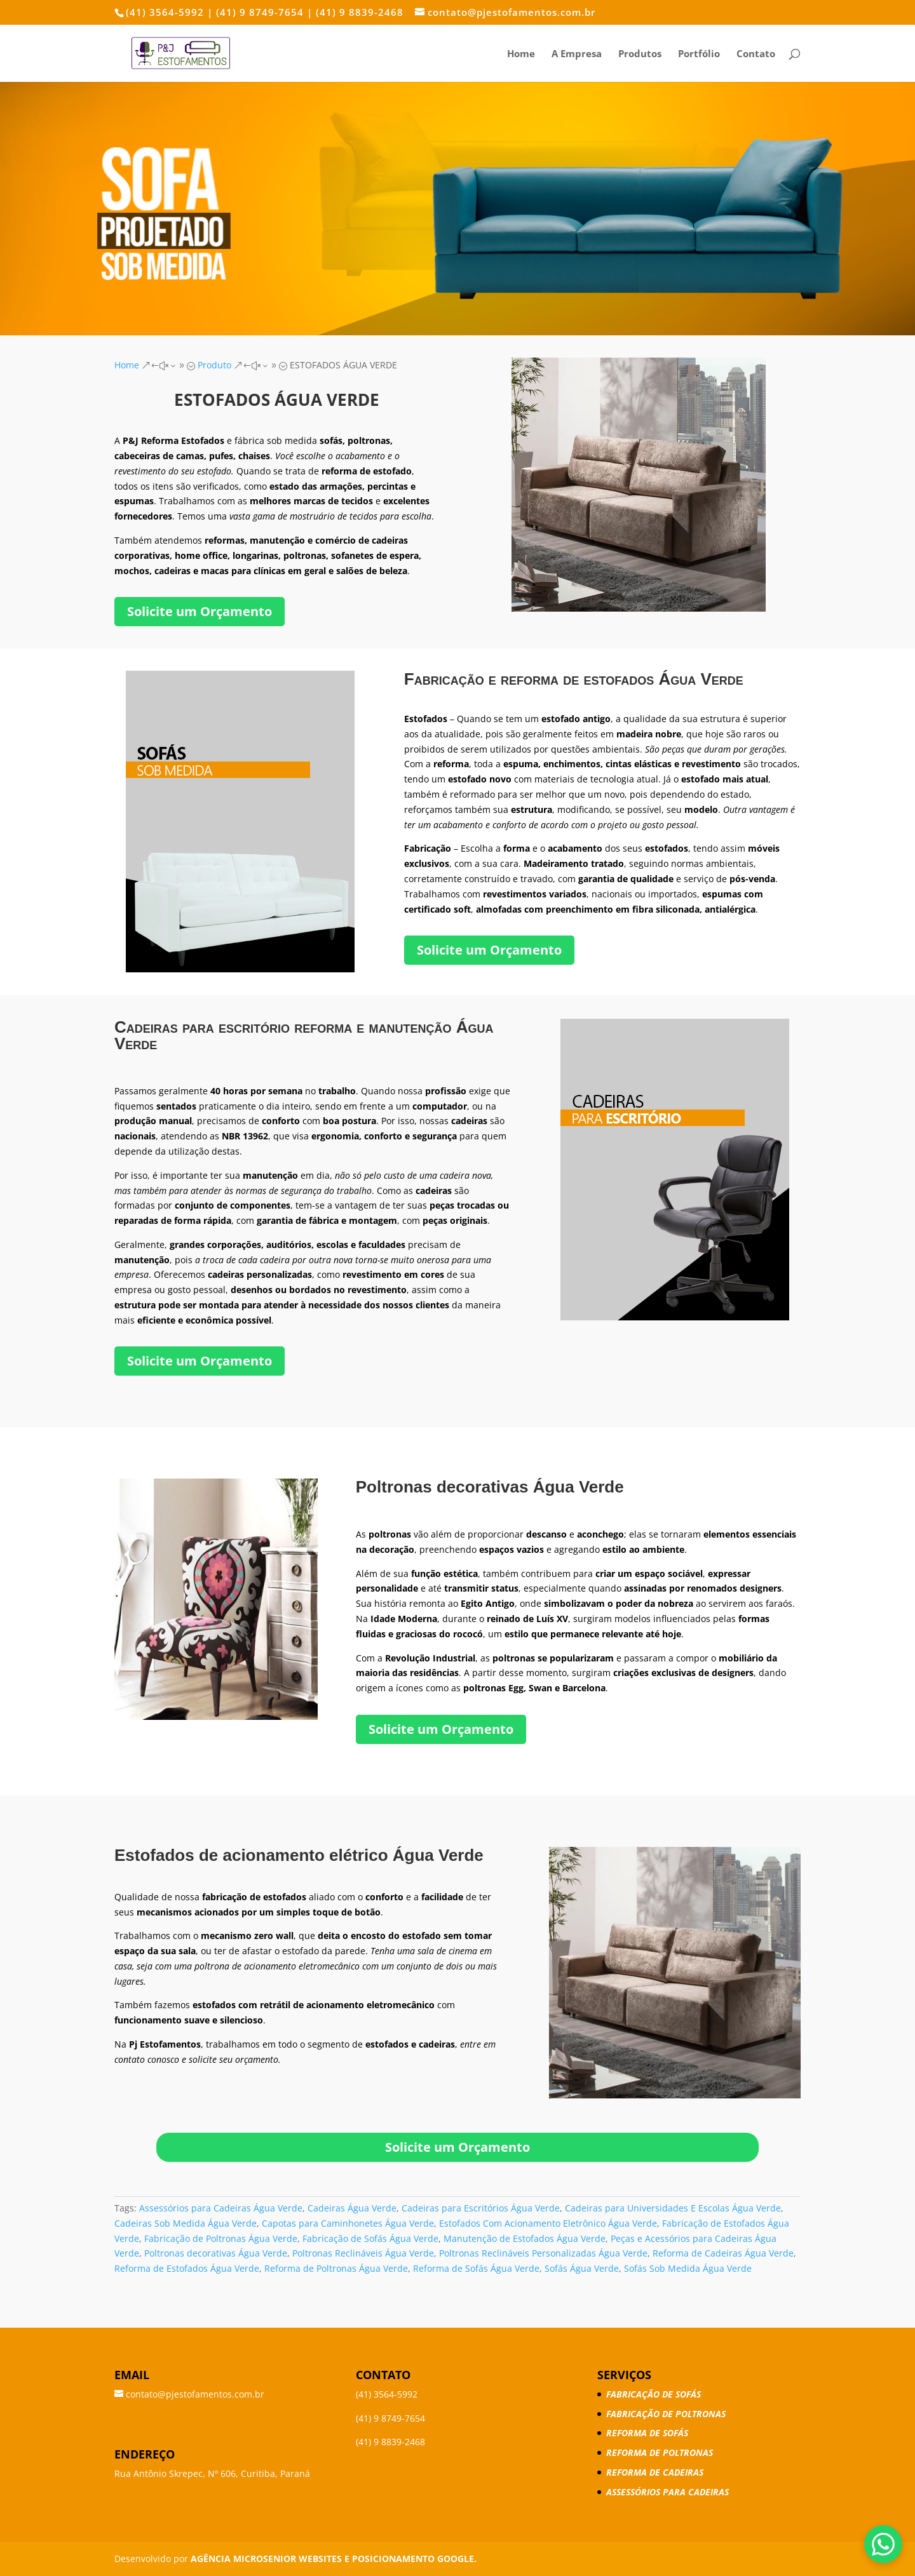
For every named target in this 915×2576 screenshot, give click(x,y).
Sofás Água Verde (582, 2268)
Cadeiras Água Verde (352, 2208)
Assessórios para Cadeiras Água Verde (220, 2208)
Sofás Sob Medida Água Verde (688, 2268)
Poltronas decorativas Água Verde (215, 2253)
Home (521, 54)
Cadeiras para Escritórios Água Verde (481, 2208)
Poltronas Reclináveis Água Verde (363, 2253)
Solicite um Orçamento (199, 611)
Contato (755, 54)
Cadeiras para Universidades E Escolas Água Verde (673, 2208)
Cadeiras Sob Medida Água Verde (185, 2223)
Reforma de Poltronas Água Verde (336, 2268)
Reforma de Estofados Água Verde (186, 2268)
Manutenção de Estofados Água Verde (525, 2238)
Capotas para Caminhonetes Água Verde (348, 2223)
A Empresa (577, 54)
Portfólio (699, 54)
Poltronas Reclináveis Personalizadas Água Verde (543, 2253)
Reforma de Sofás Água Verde (476, 2268)
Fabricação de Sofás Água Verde (370, 2238)
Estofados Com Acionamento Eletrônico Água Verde (548, 2223)
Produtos (639, 54)
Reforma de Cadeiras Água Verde (723, 2253)
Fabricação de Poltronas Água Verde (220, 2238)
